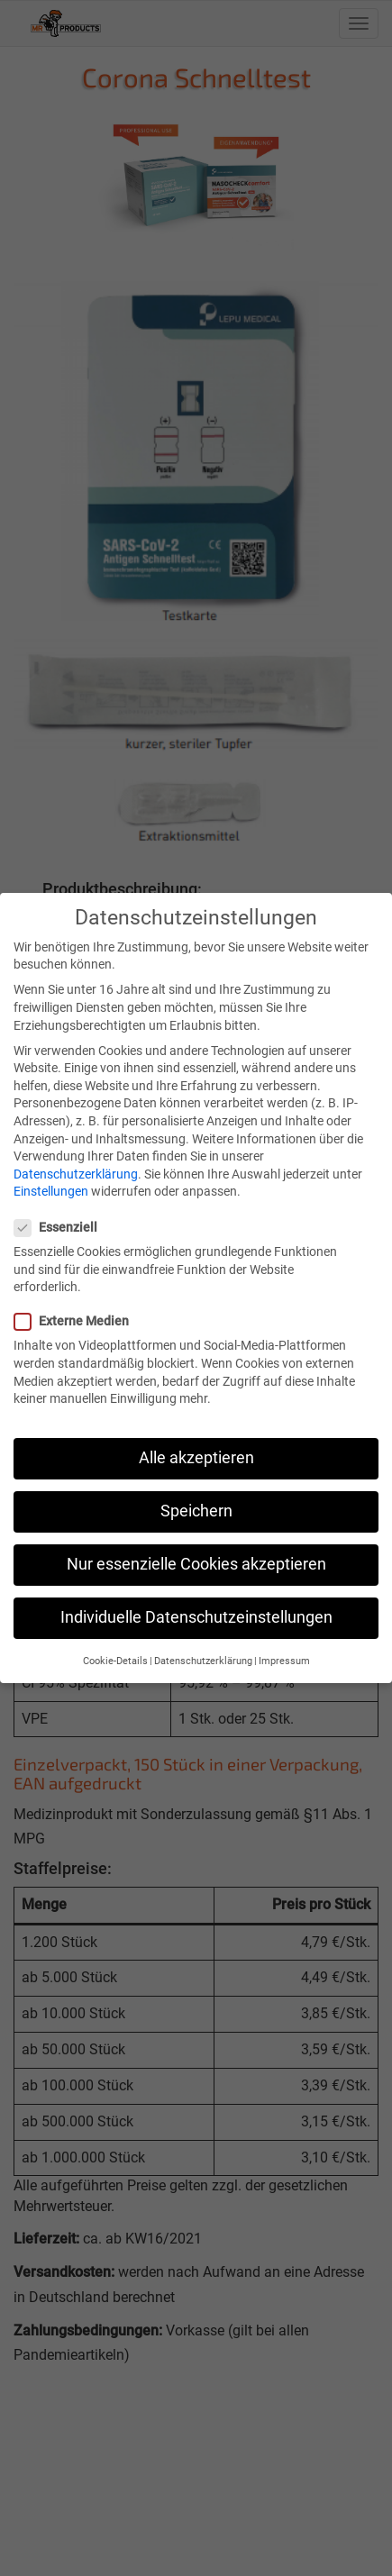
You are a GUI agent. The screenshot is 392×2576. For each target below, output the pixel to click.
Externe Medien (77, 1305)
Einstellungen (51, 1176)
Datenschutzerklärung (76, 1158)
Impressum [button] (284, 1645)
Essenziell (61, 1211)
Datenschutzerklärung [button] (203, 1645)
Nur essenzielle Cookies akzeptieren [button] (196, 1549)
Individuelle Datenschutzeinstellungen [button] (196, 1602)
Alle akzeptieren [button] (196, 1442)
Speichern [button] (196, 1495)
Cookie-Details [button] (115, 1645)
